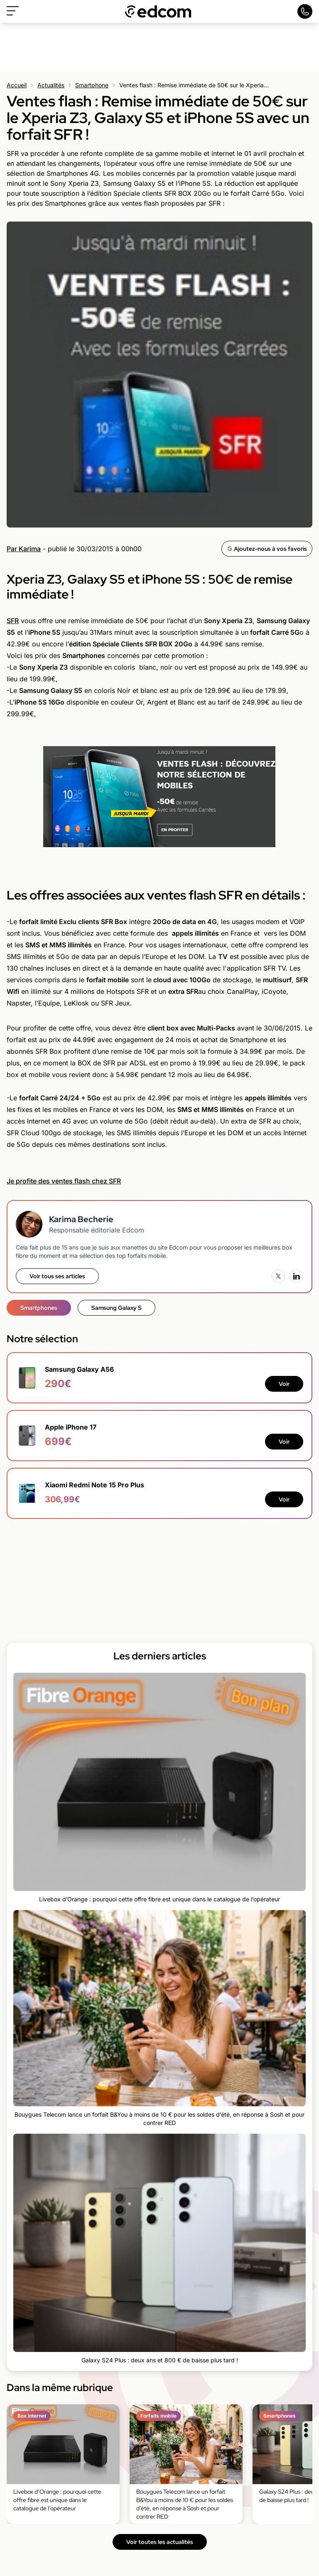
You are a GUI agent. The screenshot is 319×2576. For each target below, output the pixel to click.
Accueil (17, 85)
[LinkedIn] (296, 1276)
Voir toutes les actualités (159, 2542)
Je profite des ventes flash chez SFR (64, 1181)
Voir (284, 1384)
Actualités (50, 85)
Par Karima (24, 549)
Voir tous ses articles (57, 1276)
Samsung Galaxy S (116, 1307)
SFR (13, 620)
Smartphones (38, 1307)
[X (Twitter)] (278, 1276)
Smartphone (91, 85)
